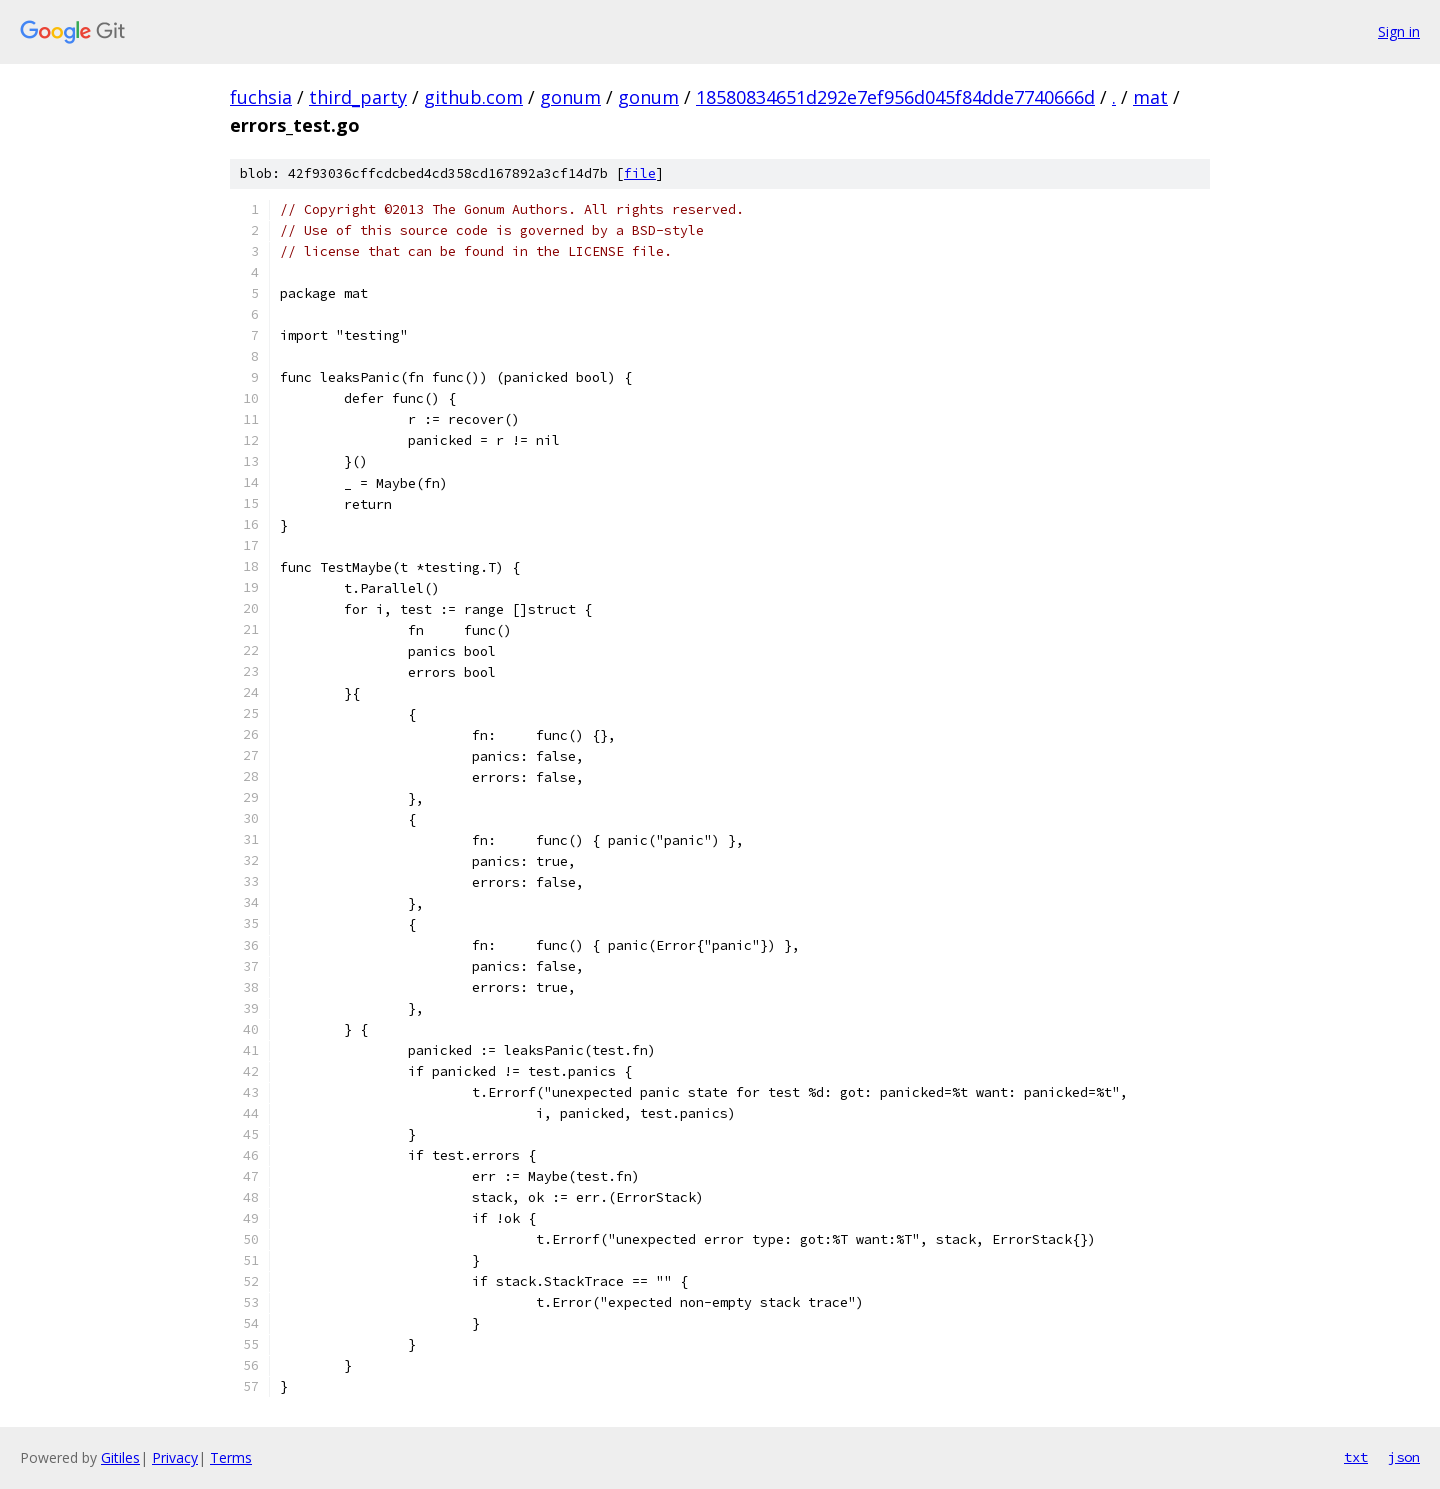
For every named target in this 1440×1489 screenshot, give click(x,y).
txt (1356, 1457)
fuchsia (261, 97)
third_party (358, 97)
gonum (570, 97)
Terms (231, 1457)
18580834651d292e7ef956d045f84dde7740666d (895, 97)
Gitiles (120, 1457)
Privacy (175, 1457)
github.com (473, 97)
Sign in (1399, 31)
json (1404, 1457)
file (640, 173)
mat (1150, 97)
